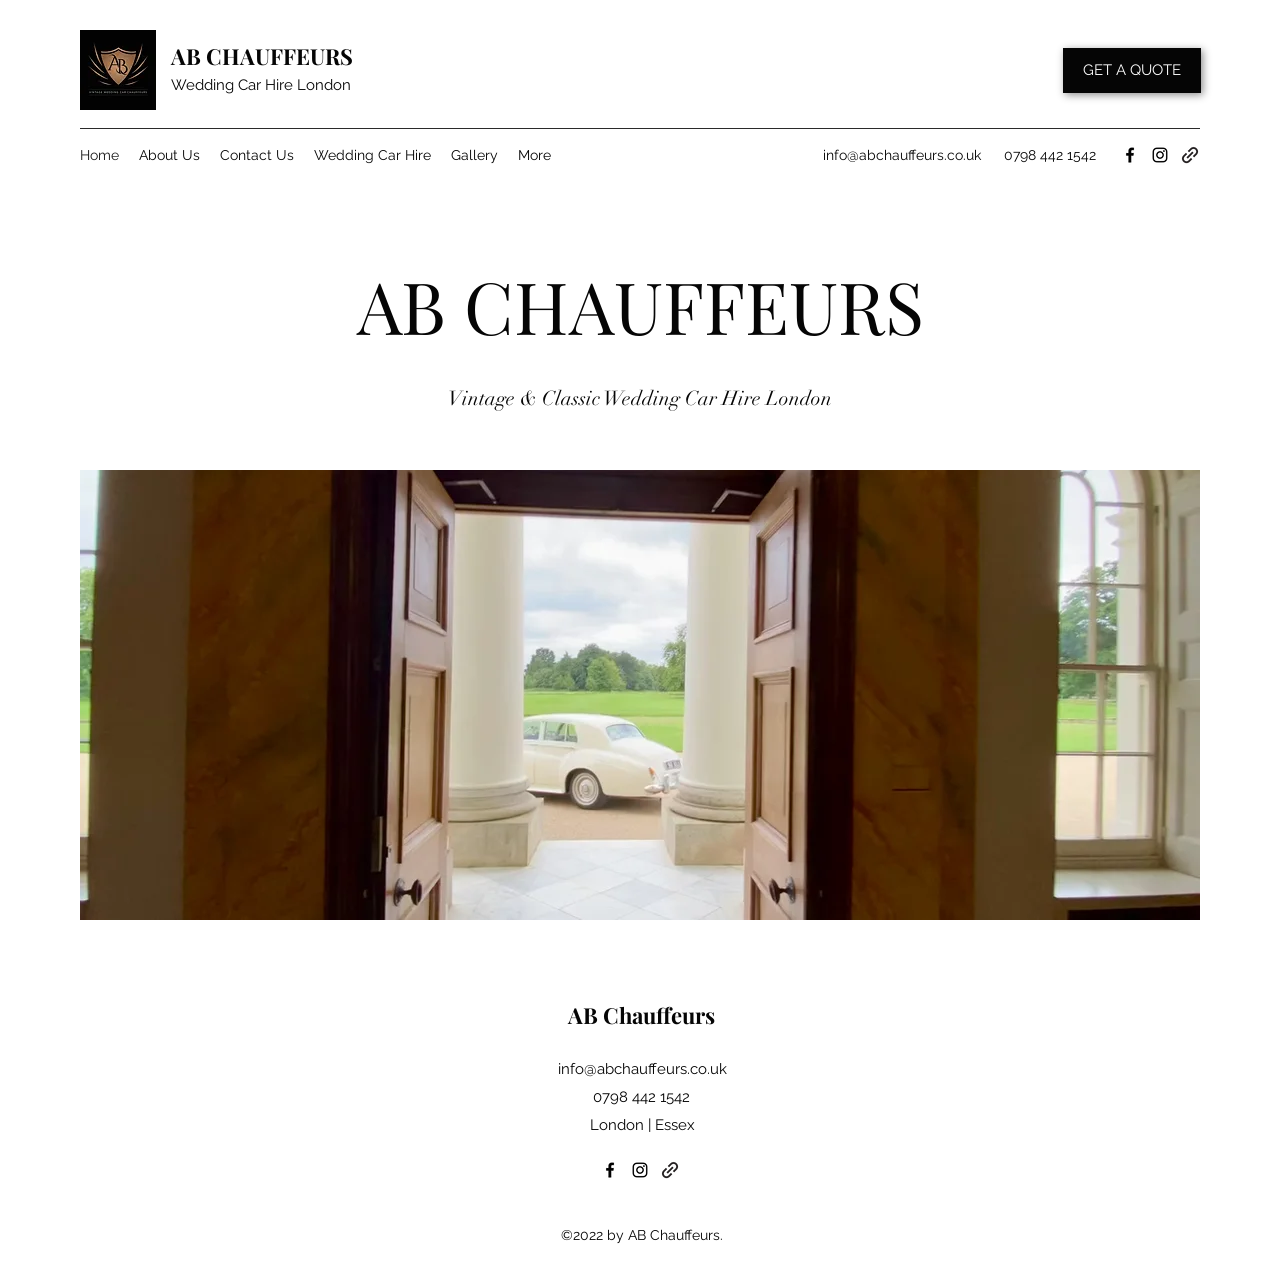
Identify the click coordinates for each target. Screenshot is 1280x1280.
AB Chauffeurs (641, 1015)
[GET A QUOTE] (1132, 70)
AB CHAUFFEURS (262, 56)
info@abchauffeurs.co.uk (902, 155)
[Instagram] (1160, 155)
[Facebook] (1130, 155)
